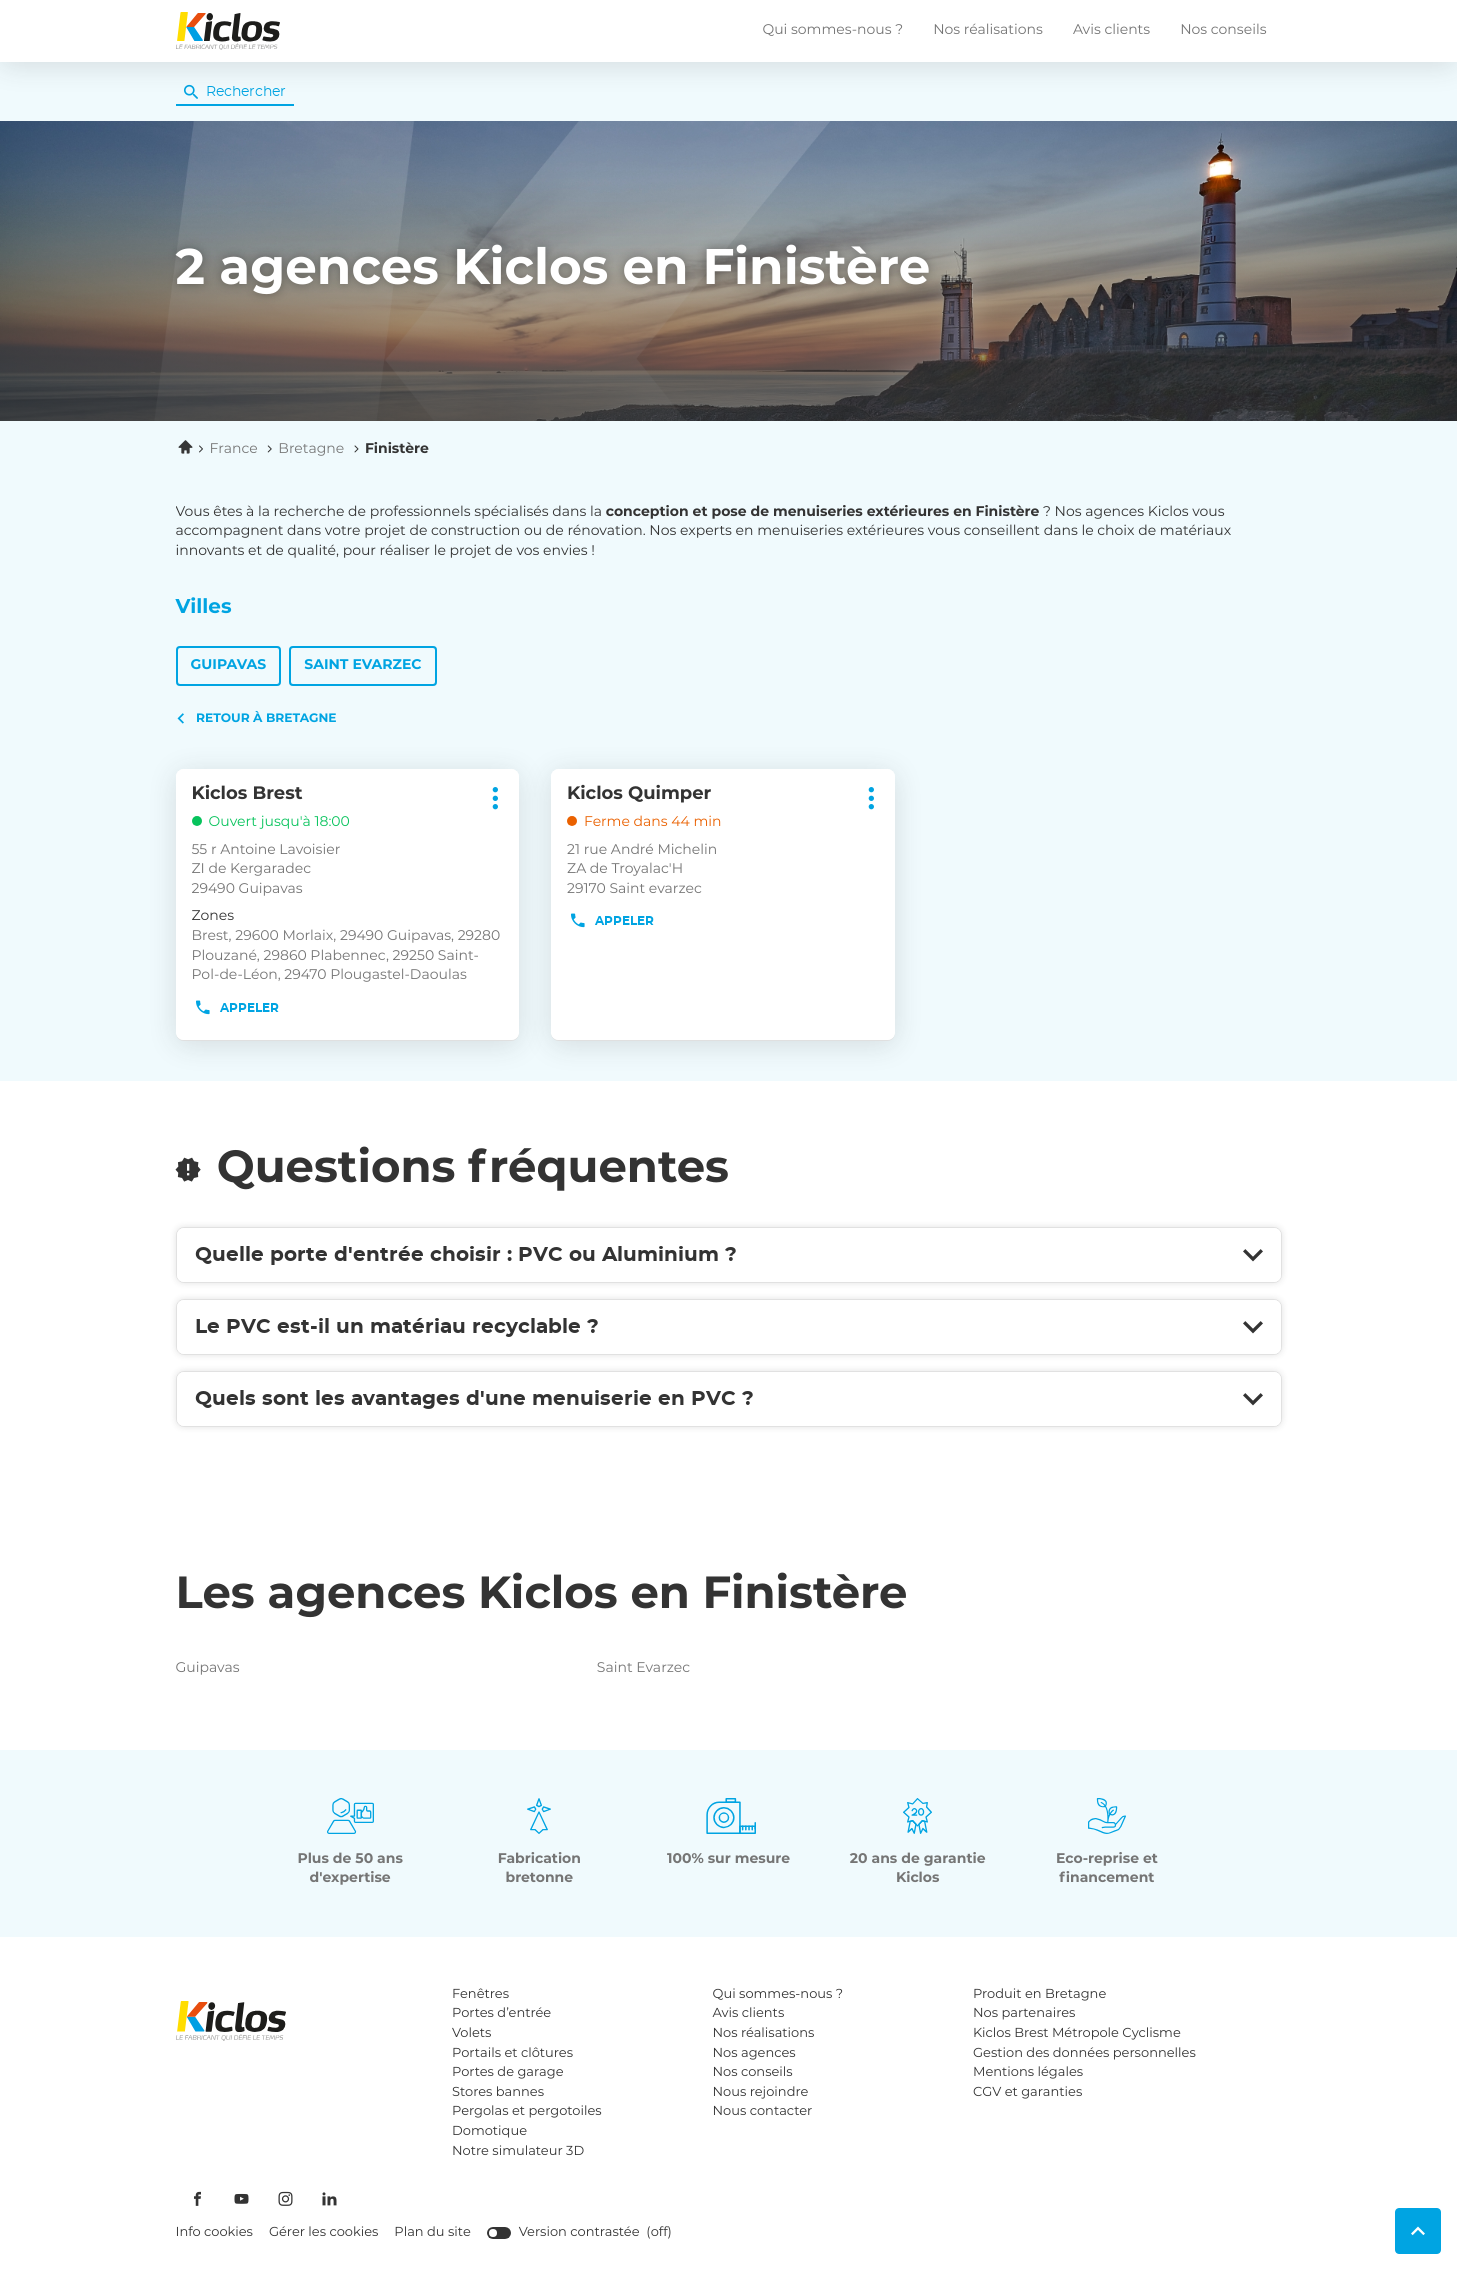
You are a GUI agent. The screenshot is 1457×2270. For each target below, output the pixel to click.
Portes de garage (508, 2072)
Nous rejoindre (761, 2092)
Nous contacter (763, 2111)
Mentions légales (1028, 2072)
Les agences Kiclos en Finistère (542, 1595)
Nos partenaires (1024, 2013)
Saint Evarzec (362, 665)
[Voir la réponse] (729, 1255)
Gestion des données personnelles (1084, 2053)
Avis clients (1111, 30)
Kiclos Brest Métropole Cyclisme (1077, 2033)
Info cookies (214, 2232)
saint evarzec (720, 1668)
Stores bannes (498, 2092)
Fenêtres (480, 1994)
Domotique (489, 2131)
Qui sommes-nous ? (832, 30)
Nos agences (754, 2053)
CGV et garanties (1027, 2092)
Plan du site (432, 2232)
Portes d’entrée (501, 2013)
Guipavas (229, 665)
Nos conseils (1223, 30)
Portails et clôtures (512, 2053)
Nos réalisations (988, 30)
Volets (471, 2033)
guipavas (299, 1668)
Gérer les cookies (323, 2232)
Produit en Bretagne (1039, 1994)
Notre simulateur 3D (518, 2151)
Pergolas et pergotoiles (527, 2111)
